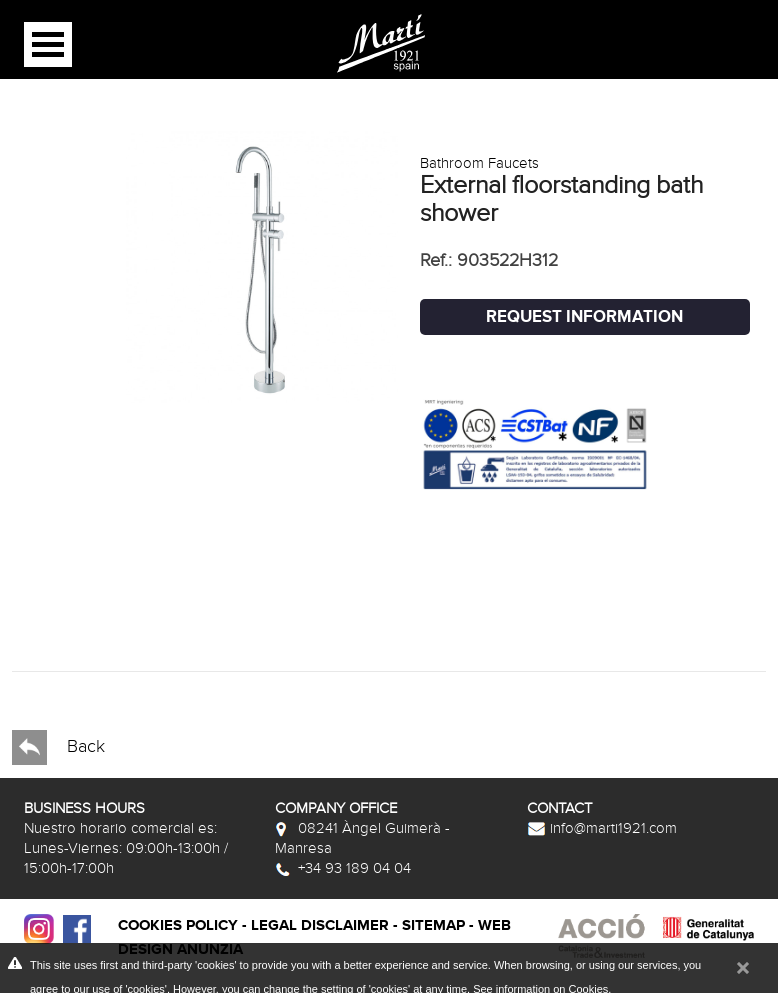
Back (58, 747)
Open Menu (48, 44)
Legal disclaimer (320, 925)
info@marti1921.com (602, 828)
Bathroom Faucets (479, 163)
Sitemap (433, 925)
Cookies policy (178, 925)
